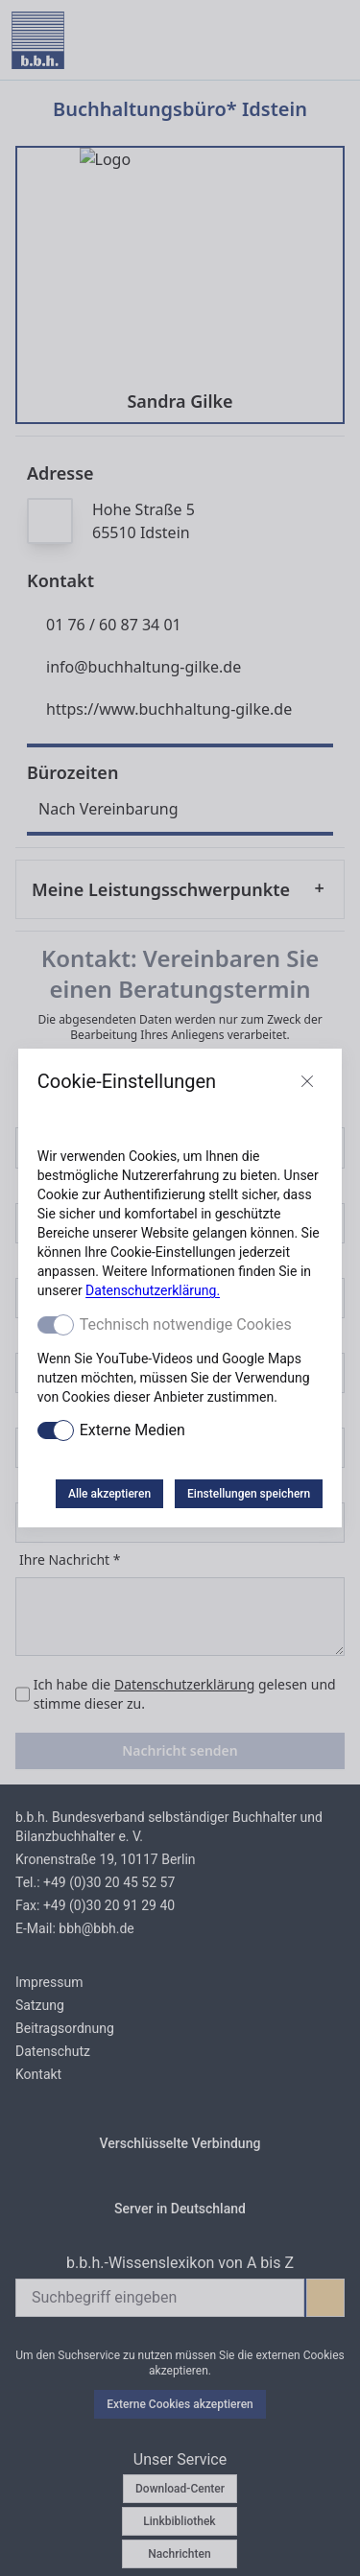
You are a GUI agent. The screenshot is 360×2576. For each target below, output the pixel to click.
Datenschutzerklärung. (152, 1290)
